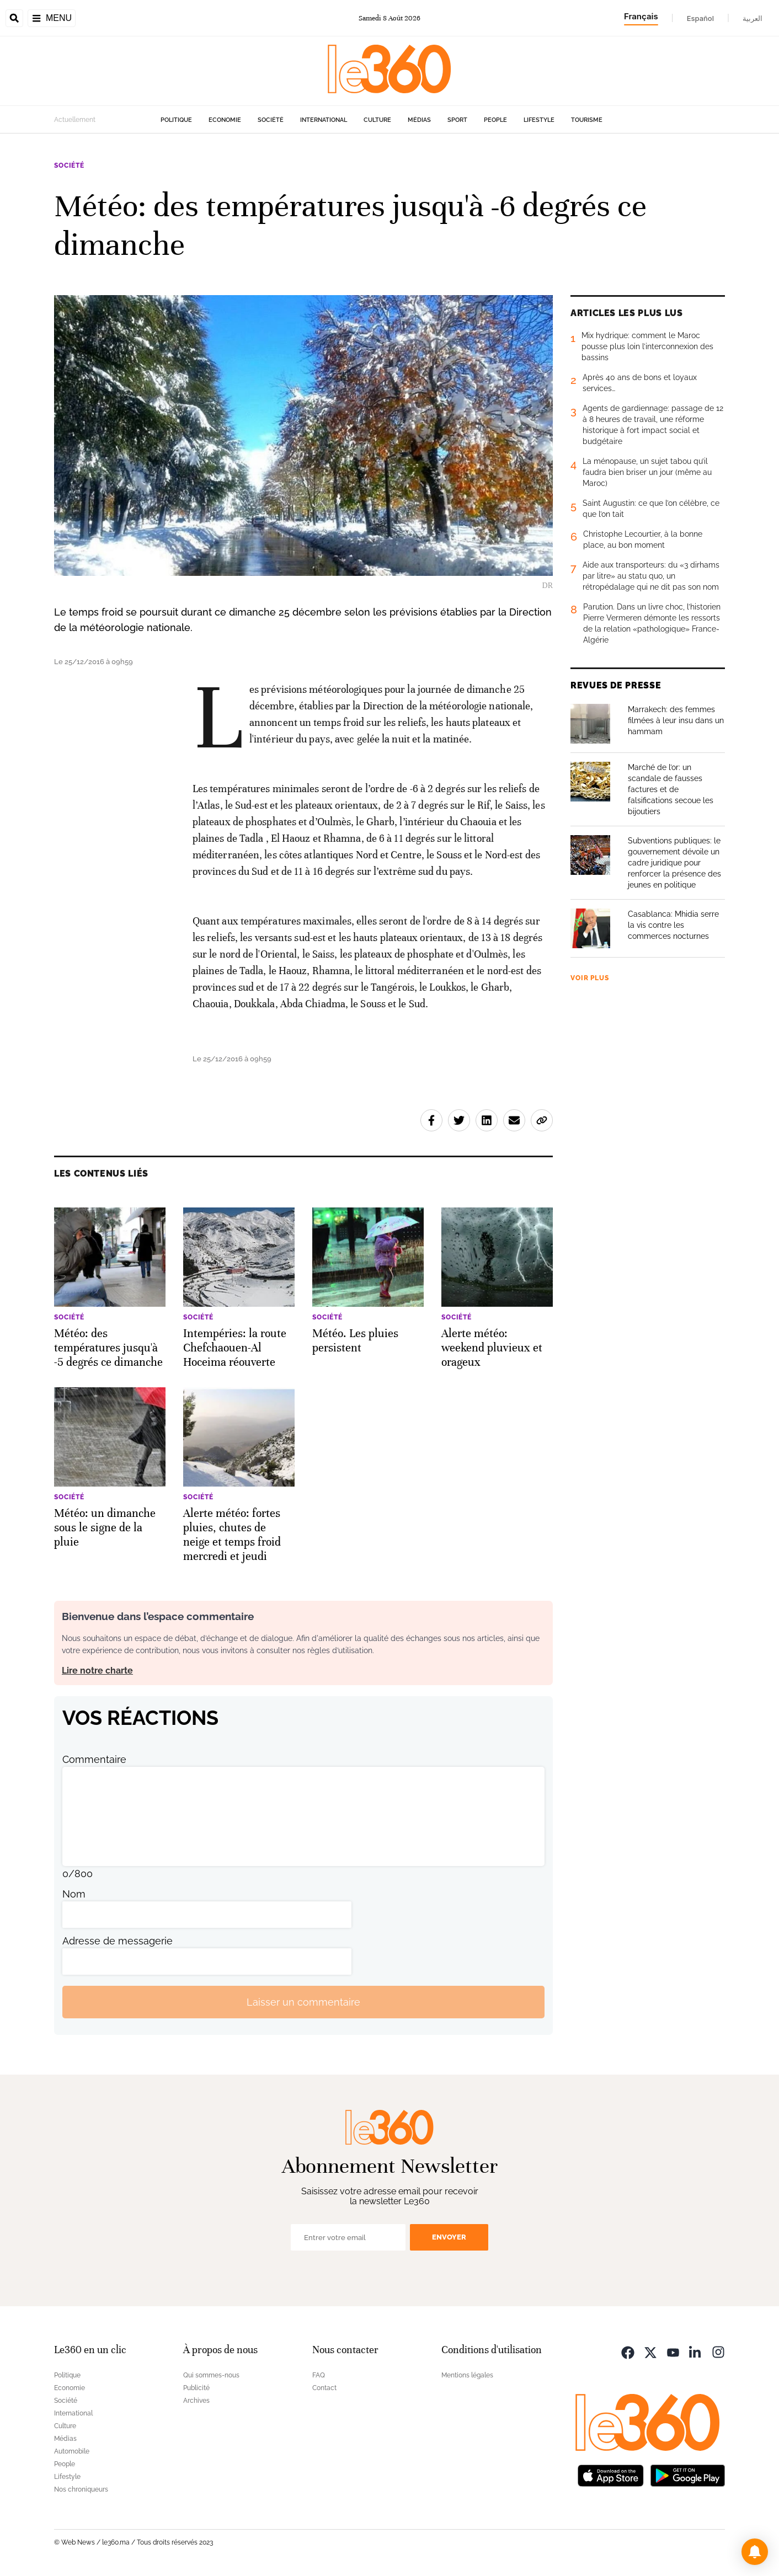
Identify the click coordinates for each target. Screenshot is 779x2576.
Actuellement (74, 120)
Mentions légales (467, 2375)
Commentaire (94, 1759)
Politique (176, 120)
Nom (74, 1894)
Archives (196, 2400)
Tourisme (586, 120)
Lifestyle (539, 120)
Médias (419, 120)
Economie (225, 120)
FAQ (318, 2375)
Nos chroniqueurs (81, 2489)
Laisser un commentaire (303, 2002)
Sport (457, 120)
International (323, 120)
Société (271, 120)
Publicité (196, 2388)
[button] (754, 2551)
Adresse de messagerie (117, 1941)
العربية (752, 18)
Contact (324, 2388)
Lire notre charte (97, 1670)
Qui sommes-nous (211, 2375)
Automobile (71, 2451)
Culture (377, 120)
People (495, 120)
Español (700, 18)
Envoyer (449, 2237)
